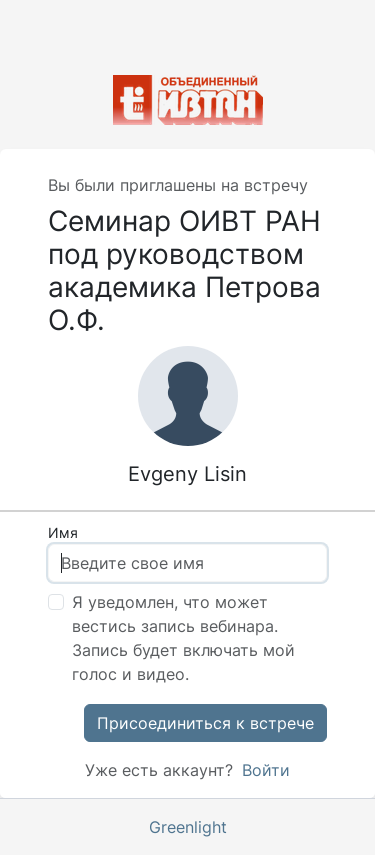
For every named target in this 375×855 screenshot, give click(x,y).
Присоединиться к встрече (205, 723)
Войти (263, 770)
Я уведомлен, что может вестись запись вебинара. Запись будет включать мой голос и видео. (183, 638)
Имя (63, 532)
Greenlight (188, 827)
